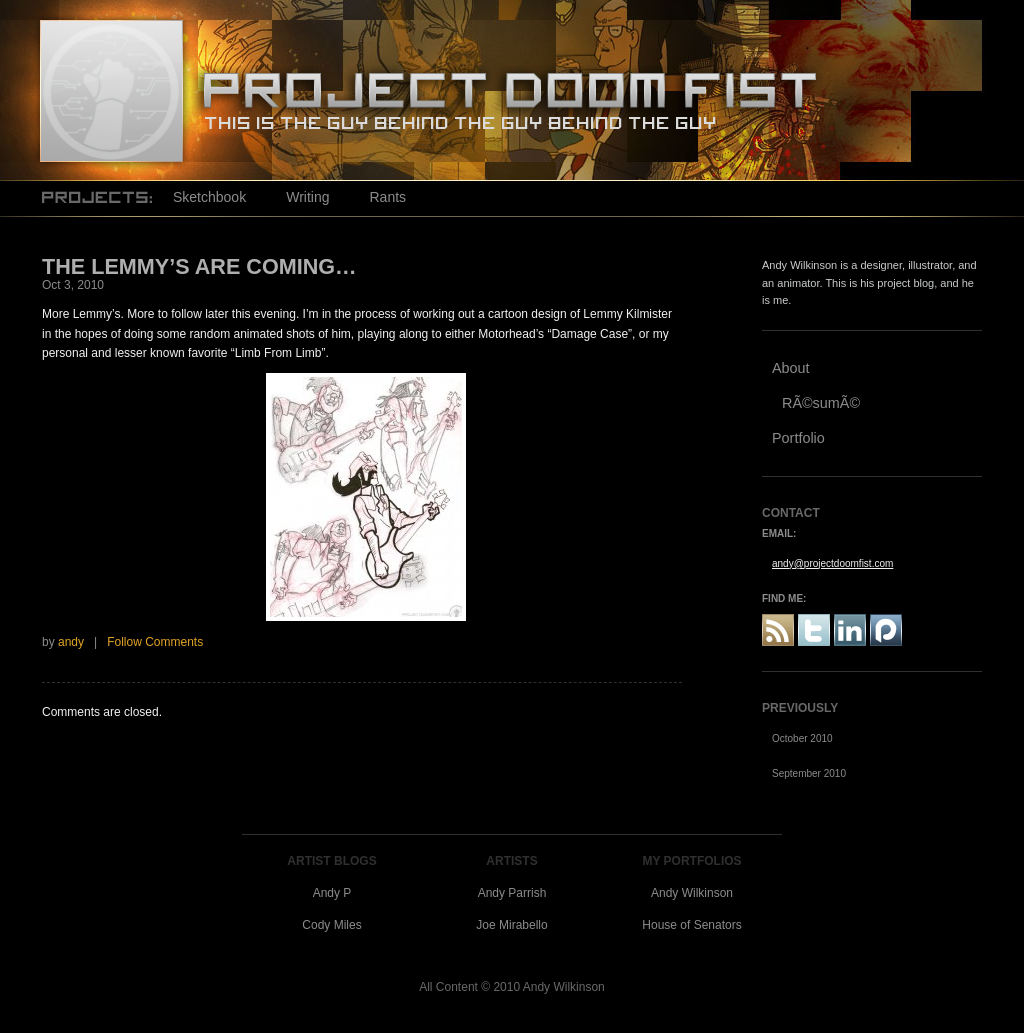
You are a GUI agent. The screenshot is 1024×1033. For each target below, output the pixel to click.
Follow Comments (155, 642)
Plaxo (886, 630)
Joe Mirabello (511, 925)
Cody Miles (331, 925)
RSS (778, 630)
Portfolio (798, 438)
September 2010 (809, 773)
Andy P (332, 893)
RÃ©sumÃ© (821, 403)
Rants (387, 197)
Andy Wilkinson (692, 893)
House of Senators (691, 925)
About (791, 368)
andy (71, 642)
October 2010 (802, 738)
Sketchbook (209, 197)
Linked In (850, 630)
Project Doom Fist (111, 90)
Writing (307, 197)
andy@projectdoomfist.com (832, 563)
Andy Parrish (512, 893)
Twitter (814, 630)
